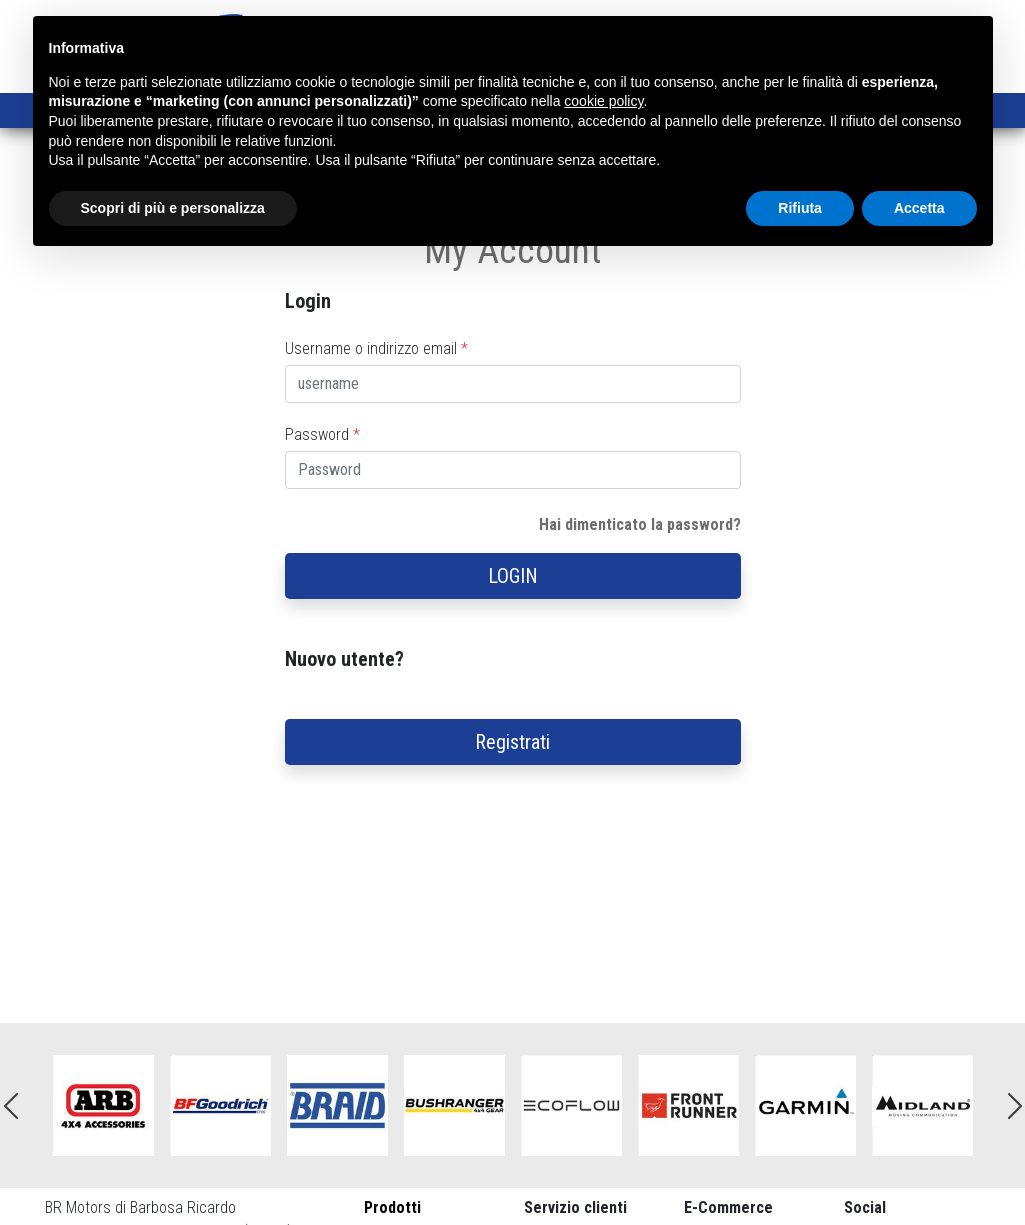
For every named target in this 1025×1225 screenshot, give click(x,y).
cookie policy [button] (603, 101)
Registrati (512, 742)
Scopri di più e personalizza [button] (173, 208)
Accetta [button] (919, 208)
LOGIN (513, 576)
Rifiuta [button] (800, 208)
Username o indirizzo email (376, 348)
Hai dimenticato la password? (640, 524)
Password (322, 434)
